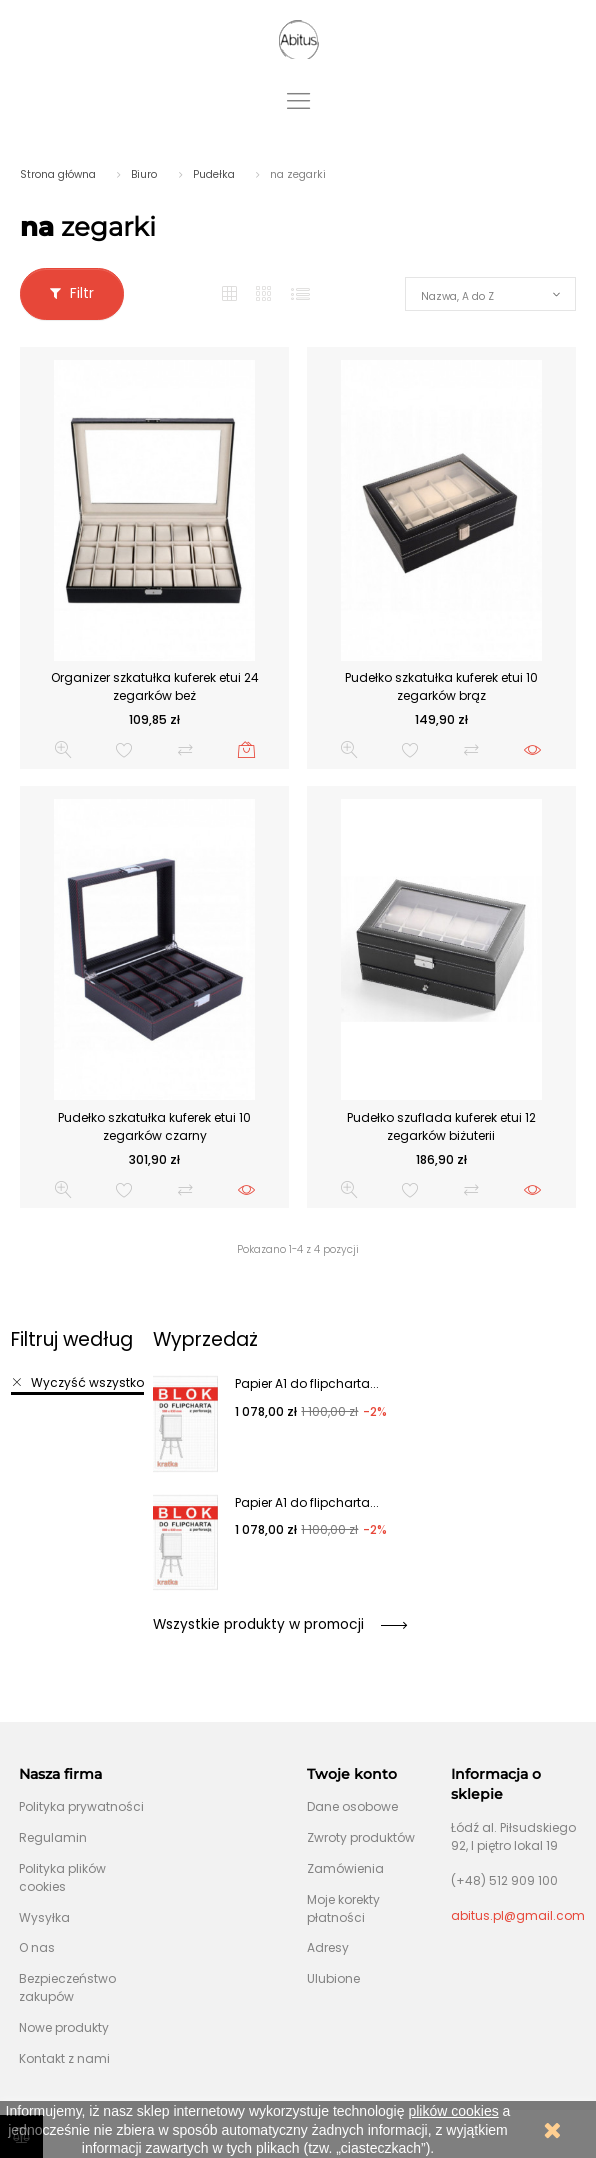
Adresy (328, 1947)
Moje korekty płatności (343, 1908)
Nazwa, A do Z (457, 296)
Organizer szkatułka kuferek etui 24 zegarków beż (155, 686)
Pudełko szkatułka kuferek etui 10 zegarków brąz (441, 686)
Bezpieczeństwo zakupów (67, 1987)
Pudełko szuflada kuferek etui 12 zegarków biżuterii (441, 1126)
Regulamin (53, 1837)
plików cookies (453, 2111)
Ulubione (333, 1978)
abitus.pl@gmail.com (518, 1915)
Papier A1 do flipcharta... (307, 1383)
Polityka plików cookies (62, 1877)
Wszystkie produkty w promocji (280, 1624)
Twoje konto (352, 1774)
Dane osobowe (352, 1806)
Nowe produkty (64, 2027)
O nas (37, 1947)
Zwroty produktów (361, 1837)
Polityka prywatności (81, 1806)
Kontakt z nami (64, 2058)
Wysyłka (44, 1917)
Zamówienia (345, 1868)
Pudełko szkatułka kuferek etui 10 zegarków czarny (154, 1126)
